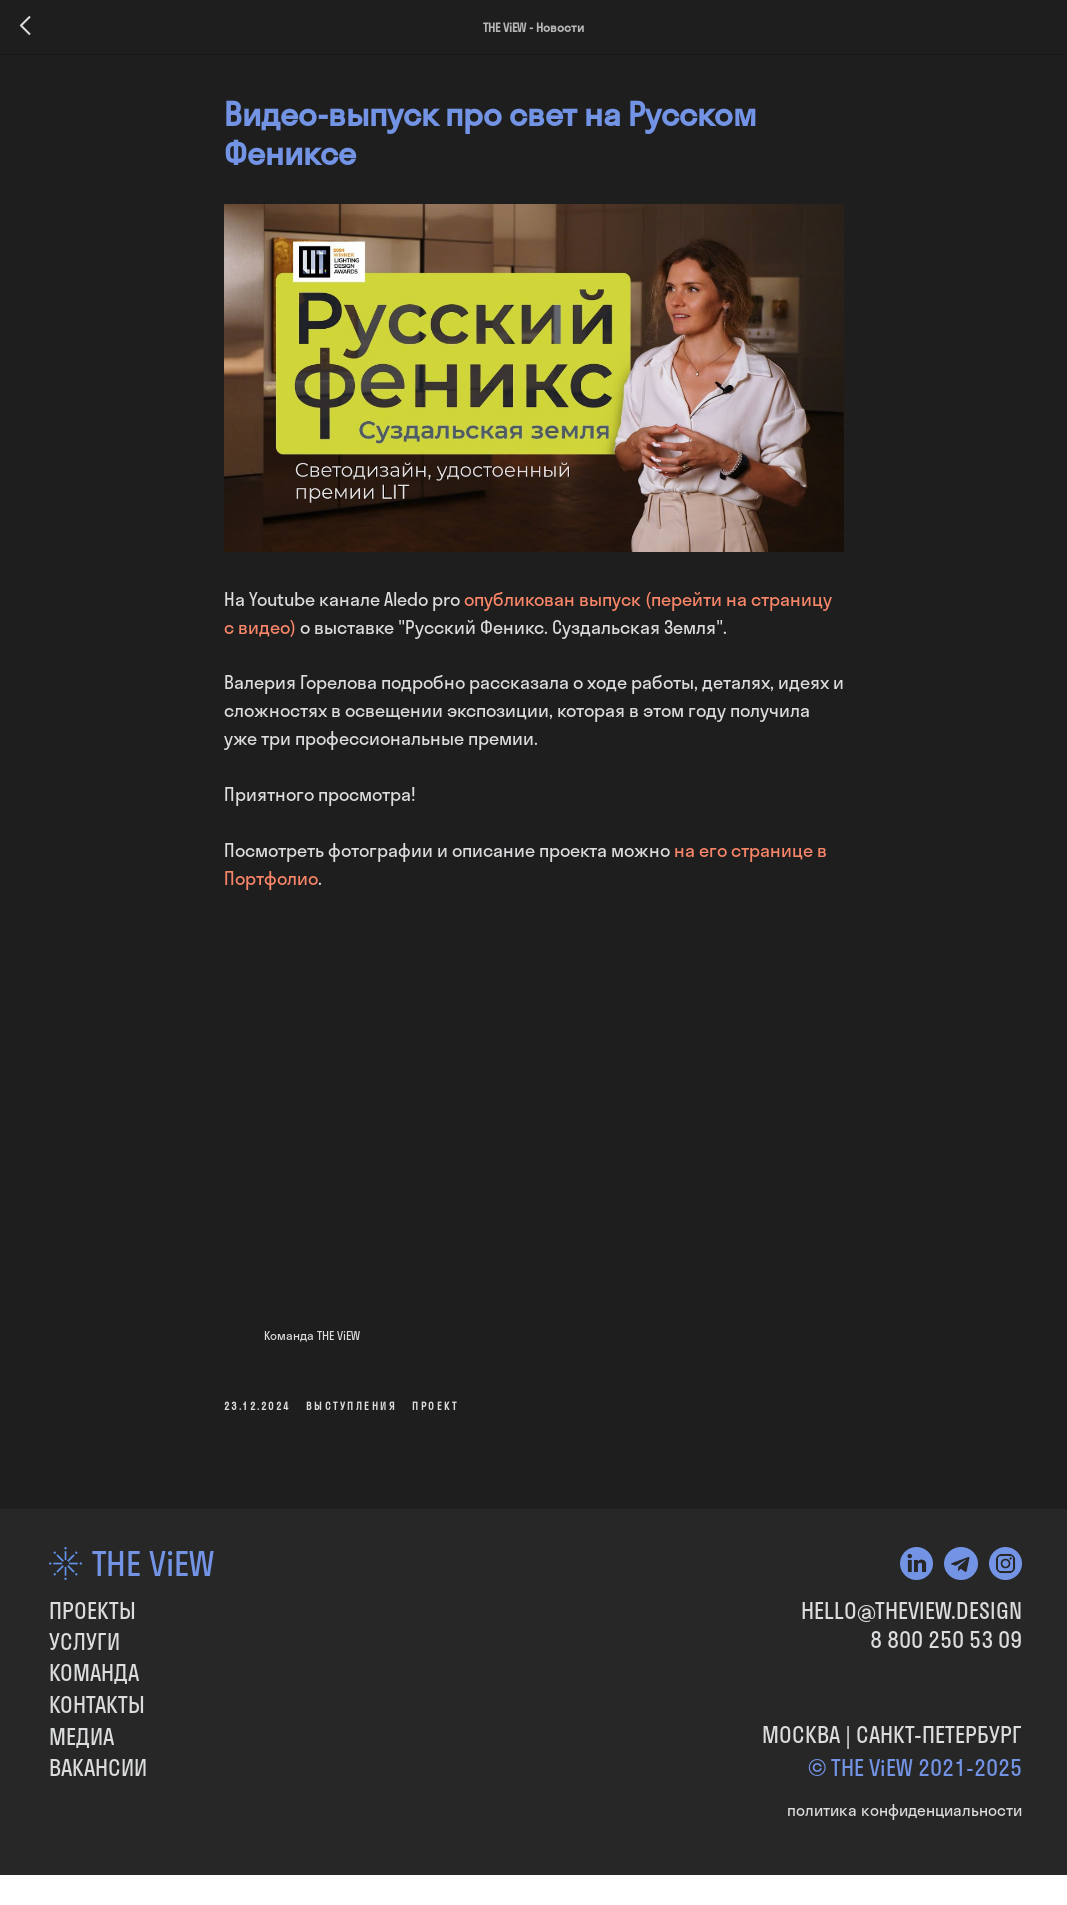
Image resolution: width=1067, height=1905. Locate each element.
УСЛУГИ (84, 1642)
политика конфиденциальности (904, 1810)
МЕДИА (81, 1737)
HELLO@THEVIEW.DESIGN (911, 1611)
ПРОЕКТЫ (92, 1611)
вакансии (98, 1768)
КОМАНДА (94, 1673)
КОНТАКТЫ (97, 1705)
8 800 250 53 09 (946, 1640)
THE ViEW (153, 1564)
